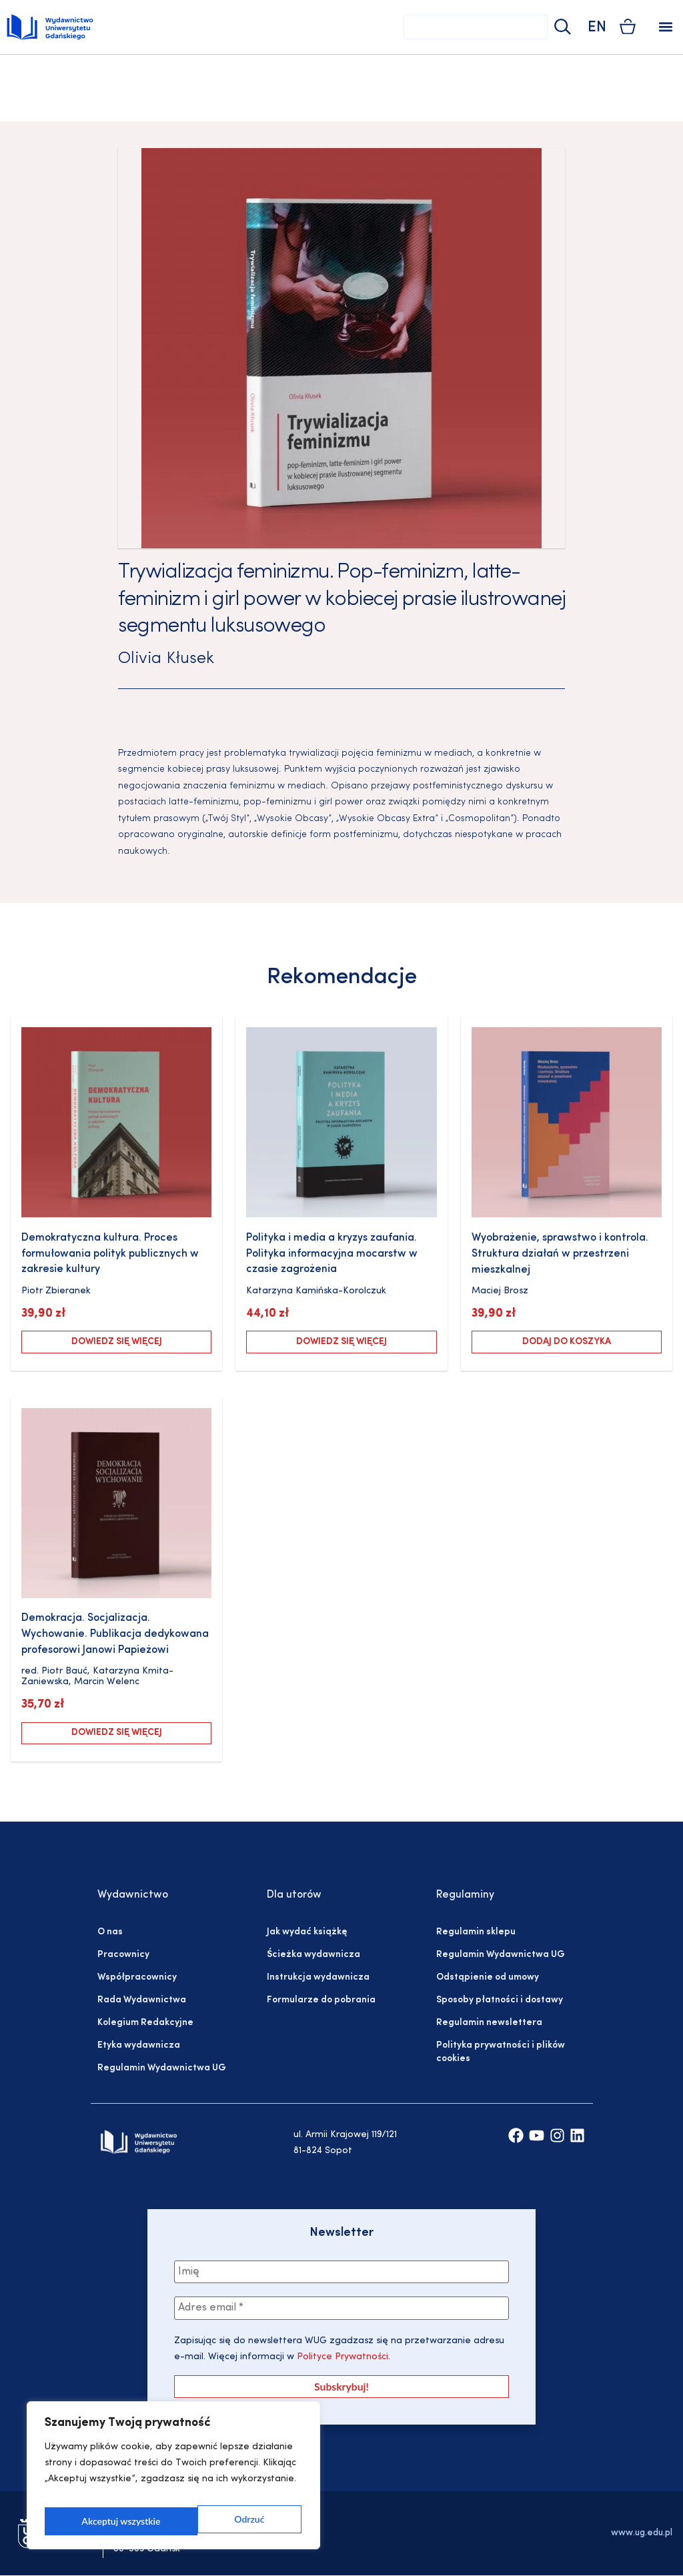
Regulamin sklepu (476, 1932)
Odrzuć (96, 2521)
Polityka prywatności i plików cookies (500, 2052)
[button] (665, 27)
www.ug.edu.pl (641, 2534)
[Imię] (341, 2273)
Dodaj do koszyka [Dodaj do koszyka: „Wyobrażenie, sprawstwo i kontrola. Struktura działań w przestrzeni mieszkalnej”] (566, 1342)
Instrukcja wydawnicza (318, 1977)
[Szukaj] (561, 27)
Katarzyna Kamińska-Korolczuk (316, 1291)
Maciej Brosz (500, 1291)
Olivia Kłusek (166, 658)
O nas (110, 1932)
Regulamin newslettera (489, 2023)
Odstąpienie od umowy (487, 1977)
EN (597, 27)
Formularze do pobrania (321, 2000)
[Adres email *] (341, 2310)
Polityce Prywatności (341, 2359)
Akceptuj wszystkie (226, 2521)
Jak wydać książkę (307, 1932)
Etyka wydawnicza (138, 2045)
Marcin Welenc (106, 1682)
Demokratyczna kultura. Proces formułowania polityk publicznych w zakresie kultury (110, 1254)
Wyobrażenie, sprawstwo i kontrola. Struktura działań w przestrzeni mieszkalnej (560, 1254)
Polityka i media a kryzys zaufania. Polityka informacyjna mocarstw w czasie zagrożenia (332, 1254)
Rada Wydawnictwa (141, 2000)
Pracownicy (123, 1955)
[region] (173, 2480)
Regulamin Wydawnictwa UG (161, 2068)
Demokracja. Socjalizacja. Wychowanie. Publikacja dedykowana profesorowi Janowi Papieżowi (115, 1634)
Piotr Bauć (64, 1671)
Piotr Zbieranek (56, 1291)
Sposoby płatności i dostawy (499, 2000)
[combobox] (476, 27)
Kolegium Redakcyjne (145, 2023)
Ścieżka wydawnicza (313, 1955)
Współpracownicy (137, 1977)
